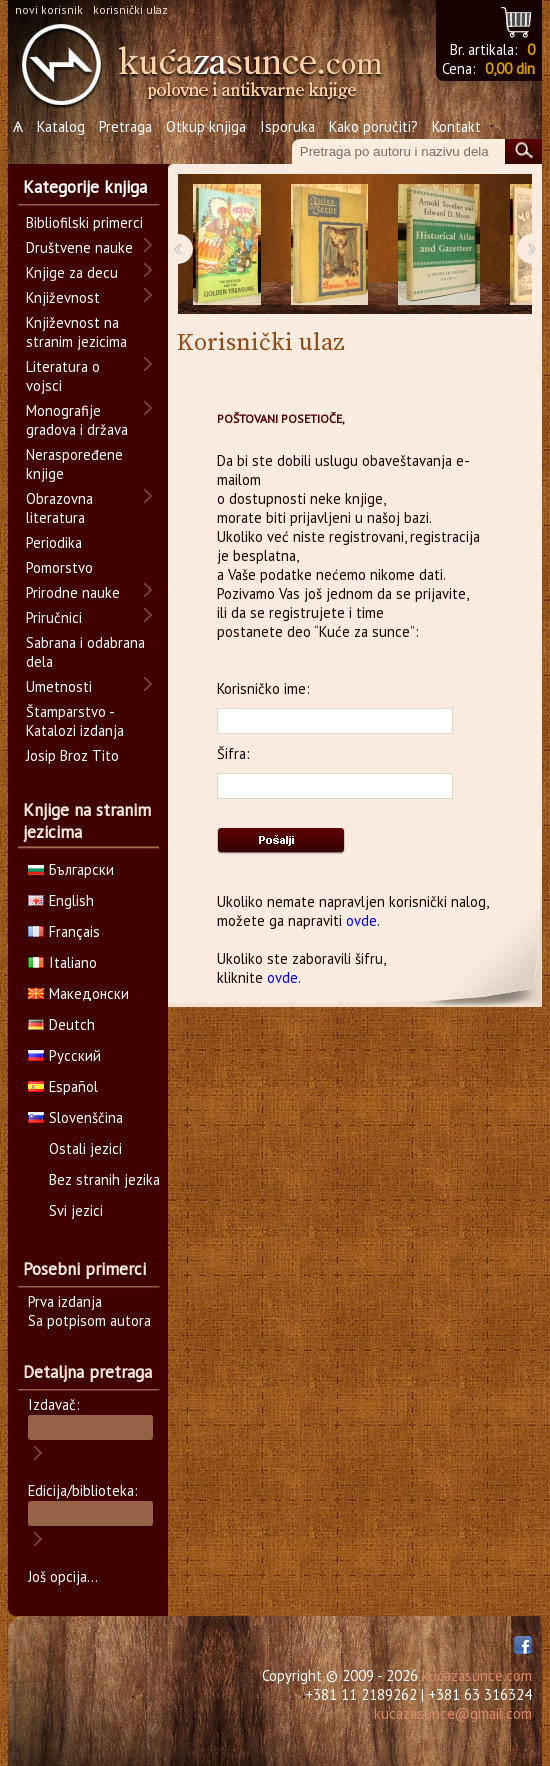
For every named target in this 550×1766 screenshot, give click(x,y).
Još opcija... (63, 1576)
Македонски (78, 993)
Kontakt (456, 126)
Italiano (62, 962)
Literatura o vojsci (63, 376)
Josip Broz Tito (72, 755)
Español (63, 1086)
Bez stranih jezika (104, 1179)
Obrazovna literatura (59, 508)
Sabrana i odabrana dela (85, 652)
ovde (361, 920)
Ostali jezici (85, 1148)
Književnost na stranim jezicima (76, 332)
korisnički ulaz (130, 9)
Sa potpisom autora (89, 1320)
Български (71, 869)
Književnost (63, 297)
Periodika (54, 542)
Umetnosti (59, 686)
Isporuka (287, 126)
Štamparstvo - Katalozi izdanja (75, 721)
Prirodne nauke (73, 592)
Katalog (61, 126)
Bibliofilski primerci (84, 222)
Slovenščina (75, 1117)
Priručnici (54, 617)
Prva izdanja (65, 1301)
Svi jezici (76, 1210)
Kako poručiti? (373, 126)
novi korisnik (49, 9)
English (61, 900)
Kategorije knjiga (85, 187)
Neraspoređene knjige (74, 464)
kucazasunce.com (477, 1675)
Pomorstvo (59, 567)
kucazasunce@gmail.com (453, 1713)
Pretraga (125, 126)
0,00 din (510, 68)
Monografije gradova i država (77, 420)
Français (64, 931)
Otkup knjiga (206, 126)
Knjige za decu (72, 272)
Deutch (61, 1024)
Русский (64, 1055)
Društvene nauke (79, 247)
